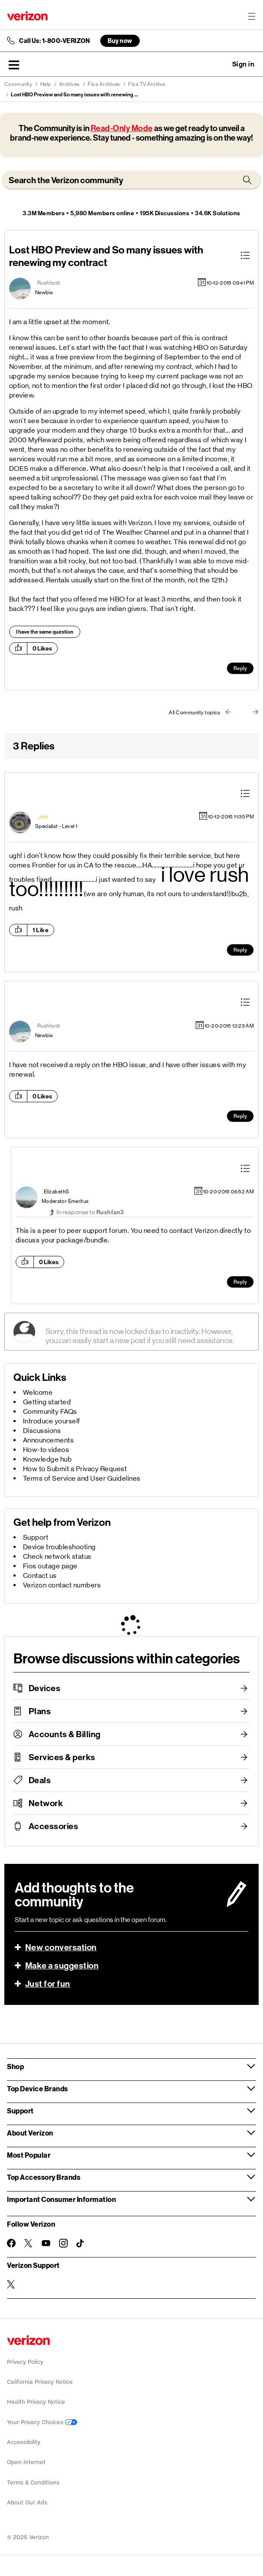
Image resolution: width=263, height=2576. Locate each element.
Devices (45, 1688)
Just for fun (47, 1983)
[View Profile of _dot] (42, 817)
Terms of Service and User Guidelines (82, 1478)
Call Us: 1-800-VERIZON (54, 41)
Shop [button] (15, 2066)
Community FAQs (50, 1411)
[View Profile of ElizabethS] (57, 1191)
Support (36, 1537)
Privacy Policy (25, 2362)
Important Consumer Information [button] (61, 2199)
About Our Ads (27, 2502)
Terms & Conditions (33, 2482)
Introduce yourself (51, 1421)
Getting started (47, 1402)
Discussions (42, 1430)
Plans (40, 1711)
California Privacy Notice (40, 2382)
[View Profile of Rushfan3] (48, 283)
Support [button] (20, 2110)
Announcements (48, 1440)
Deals (40, 1780)
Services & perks (62, 1757)
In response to (90, 1212)
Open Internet (26, 2462)
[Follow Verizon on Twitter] (28, 2243)
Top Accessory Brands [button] (43, 2177)
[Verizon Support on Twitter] (11, 2284)
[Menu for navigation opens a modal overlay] (251, 16)
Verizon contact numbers (62, 1585)
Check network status (57, 1556)
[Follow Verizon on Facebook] (11, 2243)
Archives (69, 84)
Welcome (38, 1392)
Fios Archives (104, 84)
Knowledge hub (47, 1459)
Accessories (54, 1826)
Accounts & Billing (65, 1734)
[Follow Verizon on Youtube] (46, 2243)
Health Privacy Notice (36, 2402)
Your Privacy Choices (42, 2422)
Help (45, 84)
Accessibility (23, 2442)
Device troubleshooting (59, 1547)
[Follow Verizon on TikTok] (80, 2243)
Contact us (40, 1575)
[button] (14, 64)
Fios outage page (50, 1566)
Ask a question (219, 64)
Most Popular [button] (28, 2155)
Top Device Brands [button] (37, 2088)
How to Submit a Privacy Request (75, 1469)
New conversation (61, 1947)
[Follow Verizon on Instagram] (63, 2243)
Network (46, 1803)
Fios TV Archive (146, 84)
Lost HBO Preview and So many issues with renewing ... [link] (74, 95)
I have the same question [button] (44, 632)
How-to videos (46, 1450)
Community (18, 84)
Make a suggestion (62, 1965)
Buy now (120, 40)
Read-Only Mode (122, 128)
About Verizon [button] (30, 2133)
